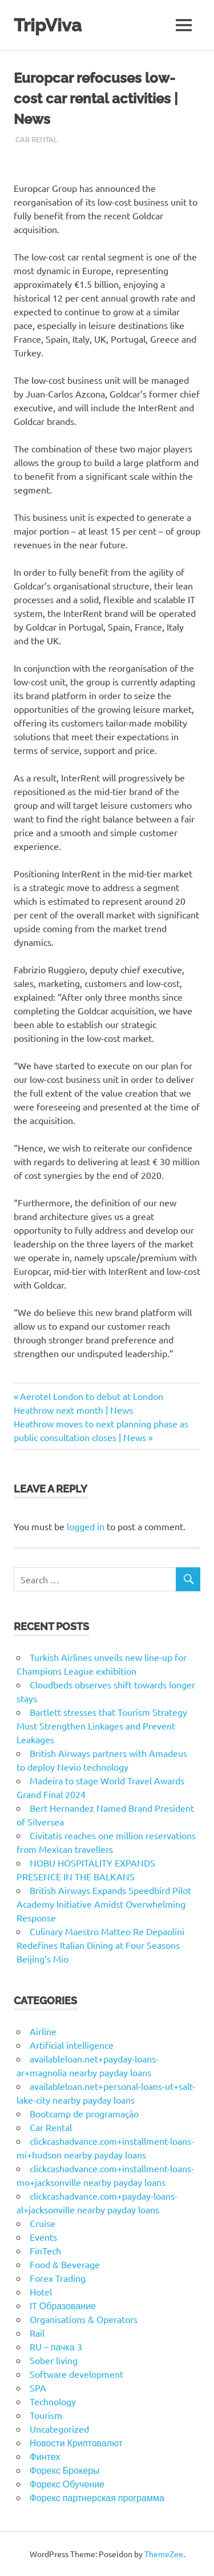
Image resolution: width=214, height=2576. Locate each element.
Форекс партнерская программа (97, 2497)
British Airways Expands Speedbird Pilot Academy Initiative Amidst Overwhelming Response (104, 1903)
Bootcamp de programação (84, 2113)
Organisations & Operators (84, 2319)
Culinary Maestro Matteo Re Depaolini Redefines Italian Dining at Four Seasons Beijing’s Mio (100, 1944)
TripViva (48, 24)
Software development (76, 2374)
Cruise (42, 2223)
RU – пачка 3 (56, 2346)
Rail (37, 2332)
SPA (38, 2387)
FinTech (45, 2250)
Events (43, 2236)
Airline (43, 2031)
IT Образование (63, 2305)
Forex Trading (58, 2278)
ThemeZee (163, 2554)
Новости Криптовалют (76, 2442)
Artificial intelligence (72, 2045)
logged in (85, 1526)
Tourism (46, 2415)
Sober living (54, 2360)
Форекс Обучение (67, 2483)
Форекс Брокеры (65, 2469)
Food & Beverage (65, 2264)
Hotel (41, 2291)
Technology (53, 2401)
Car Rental (36, 139)
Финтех (45, 2456)
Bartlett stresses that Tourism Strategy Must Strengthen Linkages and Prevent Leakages (102, 1725)
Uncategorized (59, 2428)
